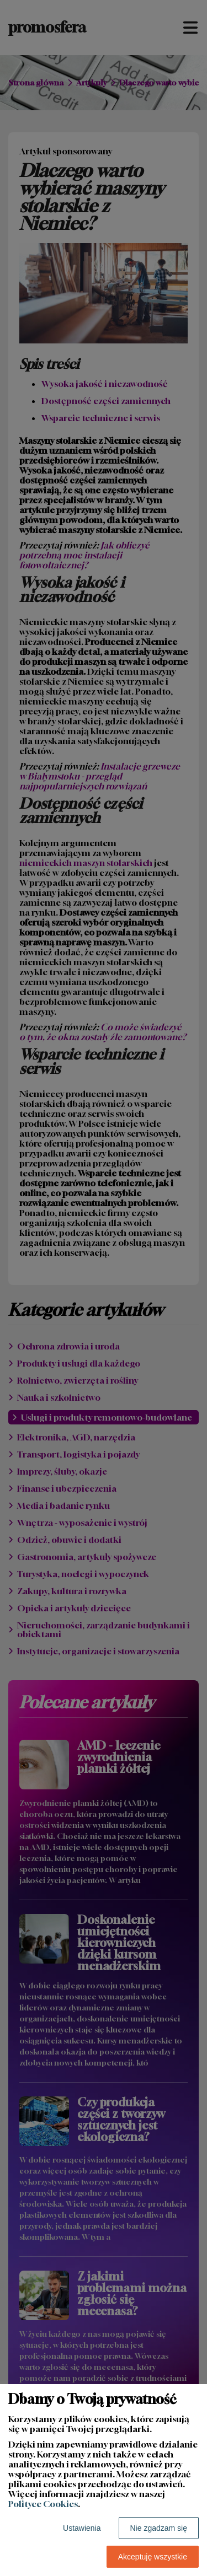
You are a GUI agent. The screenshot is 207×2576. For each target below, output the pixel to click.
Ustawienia (81, 2528)
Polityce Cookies (43, 2503)
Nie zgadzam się (159, 2528)
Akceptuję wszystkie (152, 2556)
